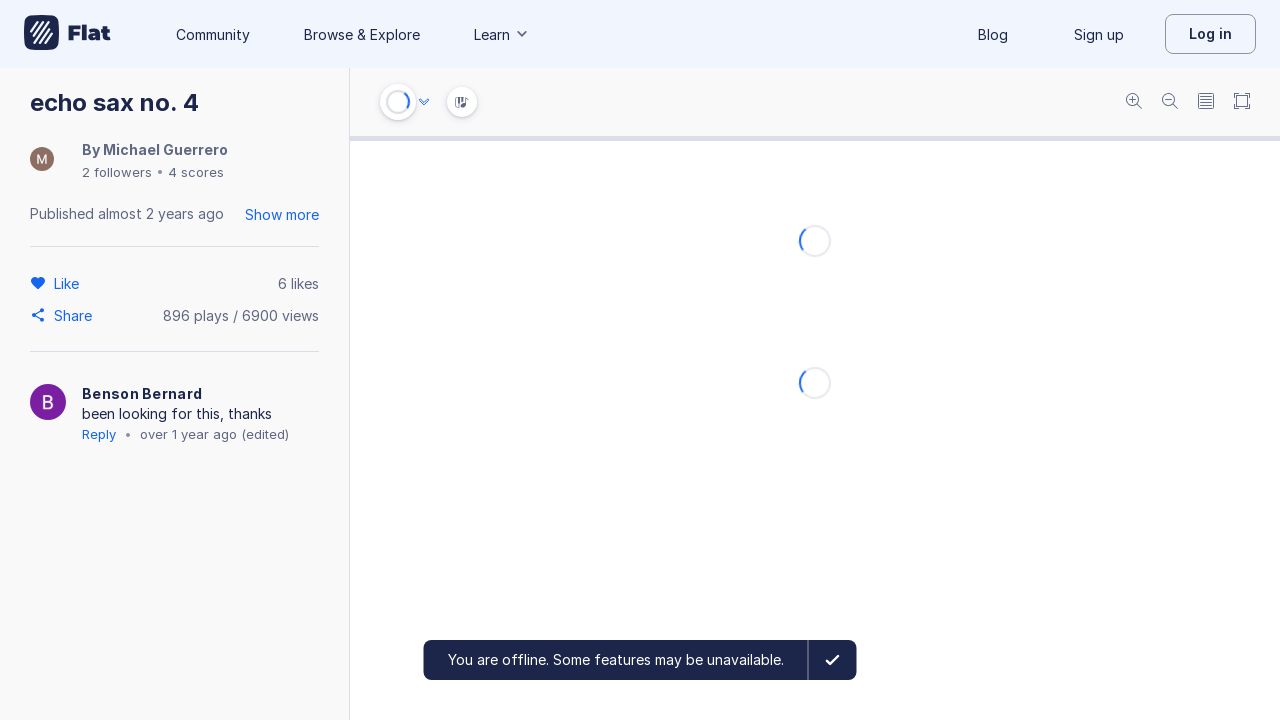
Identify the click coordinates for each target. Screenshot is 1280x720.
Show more (282, 214)
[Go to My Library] (67, 34)
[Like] (69, 283)
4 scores (196, 172)
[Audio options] (424, 102)
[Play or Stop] (398, 102)
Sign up (1099, 34)
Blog (993, 34)
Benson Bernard (142, 393)
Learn (502, 34)
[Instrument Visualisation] (462, 102)
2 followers (117, 172)
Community (213, 34)
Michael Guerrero (165, 149)
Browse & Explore (362, 34)
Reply (99, 434)
